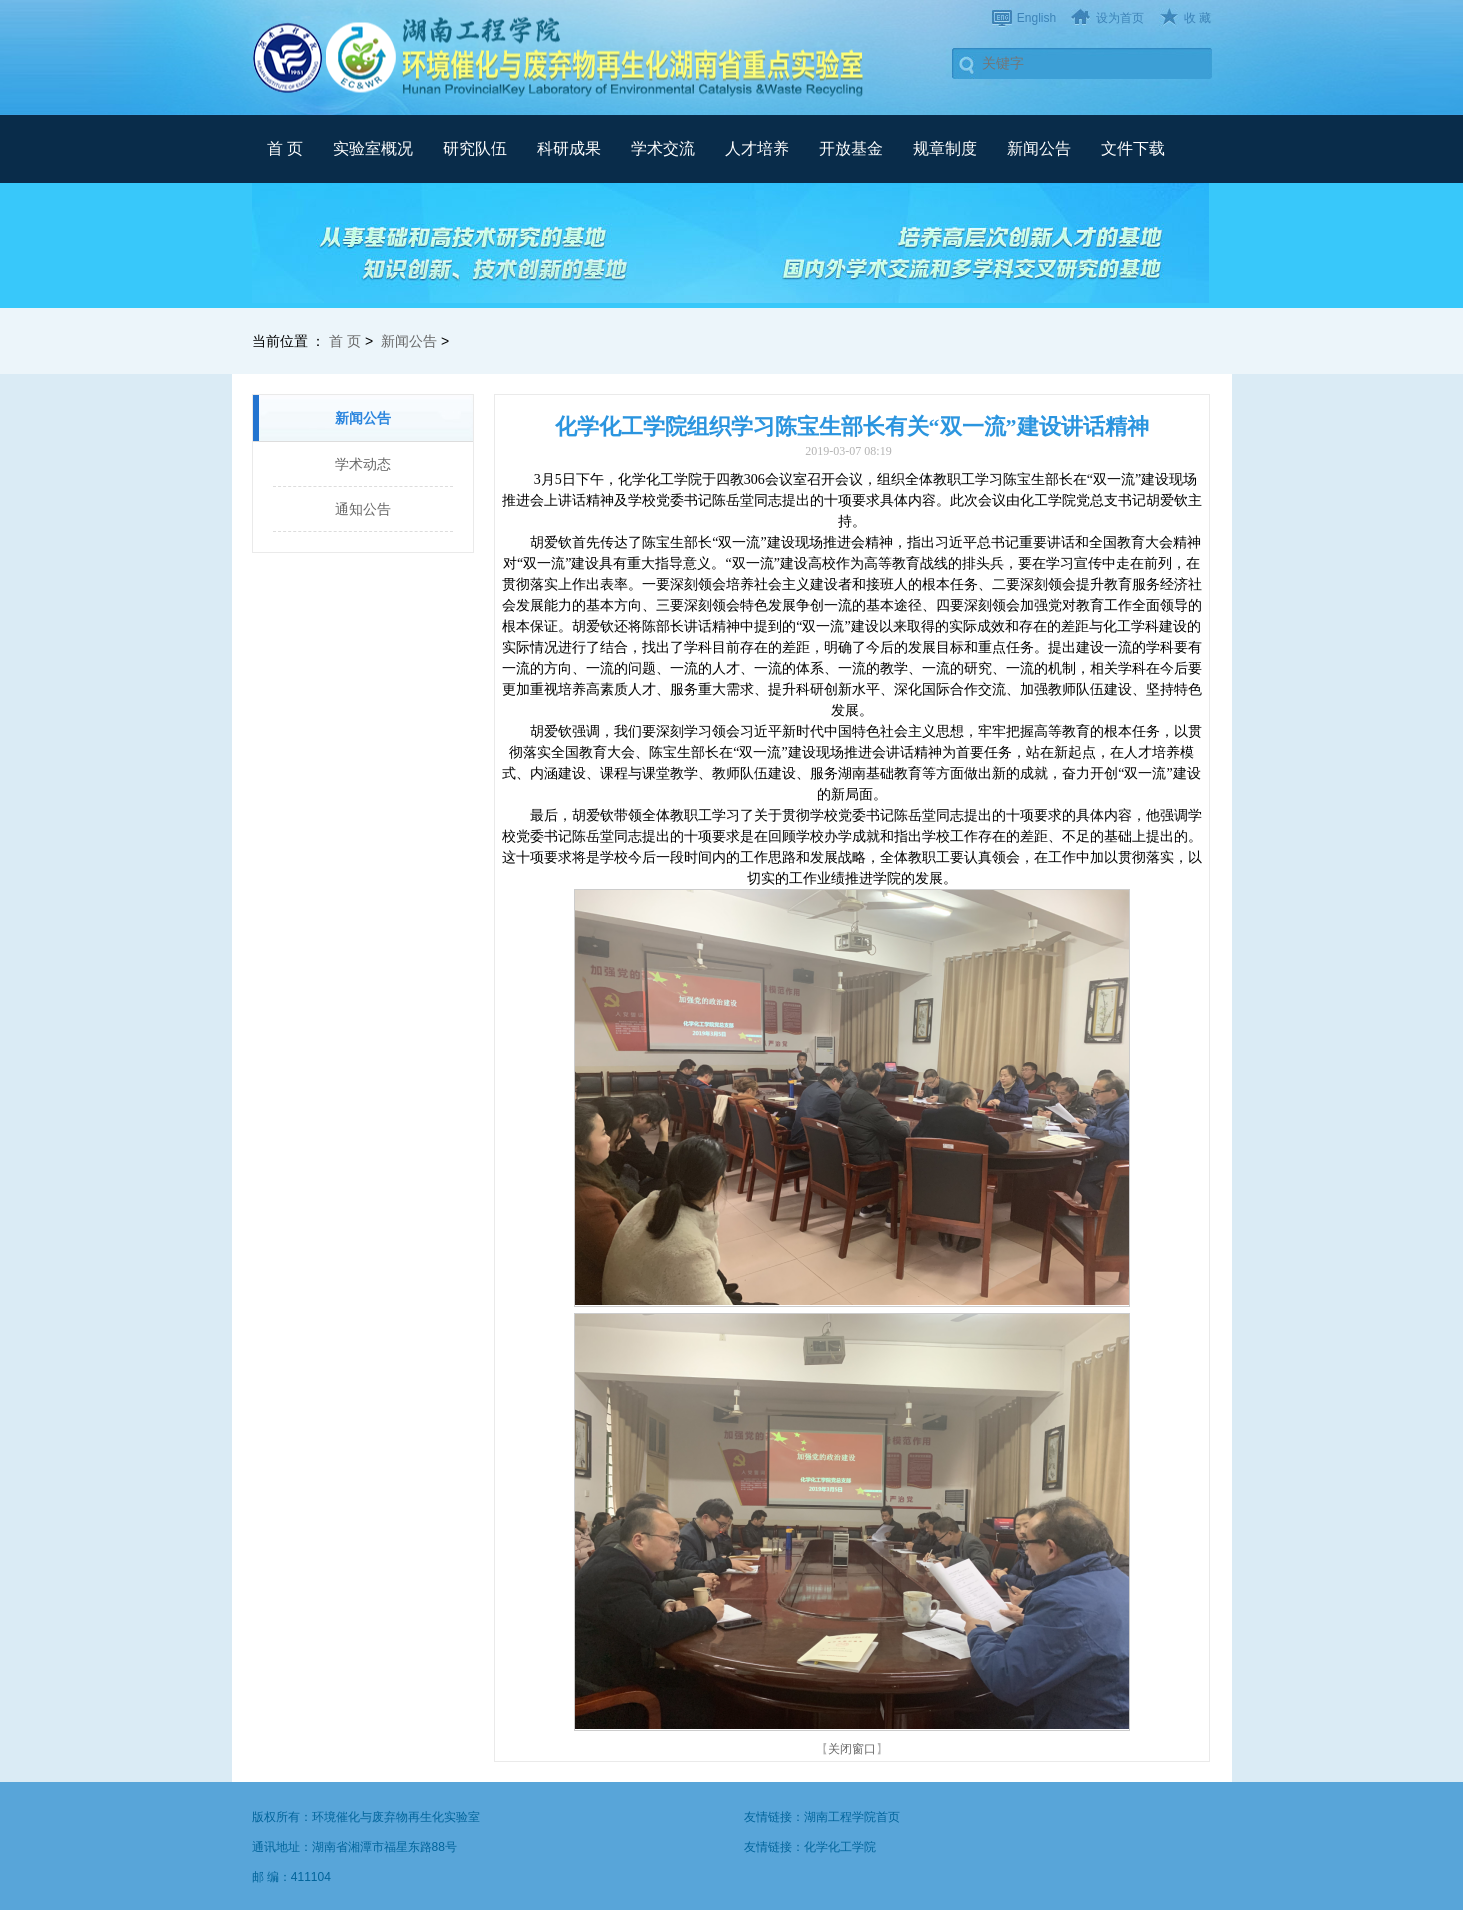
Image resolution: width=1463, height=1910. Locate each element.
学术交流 (663, 148)
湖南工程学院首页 (852, 1817)
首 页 (285, 148)
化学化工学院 (840, 1847)
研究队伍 (475, 148)
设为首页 (1120, 18)
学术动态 (363, 464)
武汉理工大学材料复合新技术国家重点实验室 (562, 57)
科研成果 (569, 148)
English (1036, 18)
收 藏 (1197, 18)
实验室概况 (373, 148)
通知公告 (363, 509)
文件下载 (1133, 148)
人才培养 (757, 148)
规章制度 (945, 148)
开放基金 (851, 148)
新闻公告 (1039, 148)
